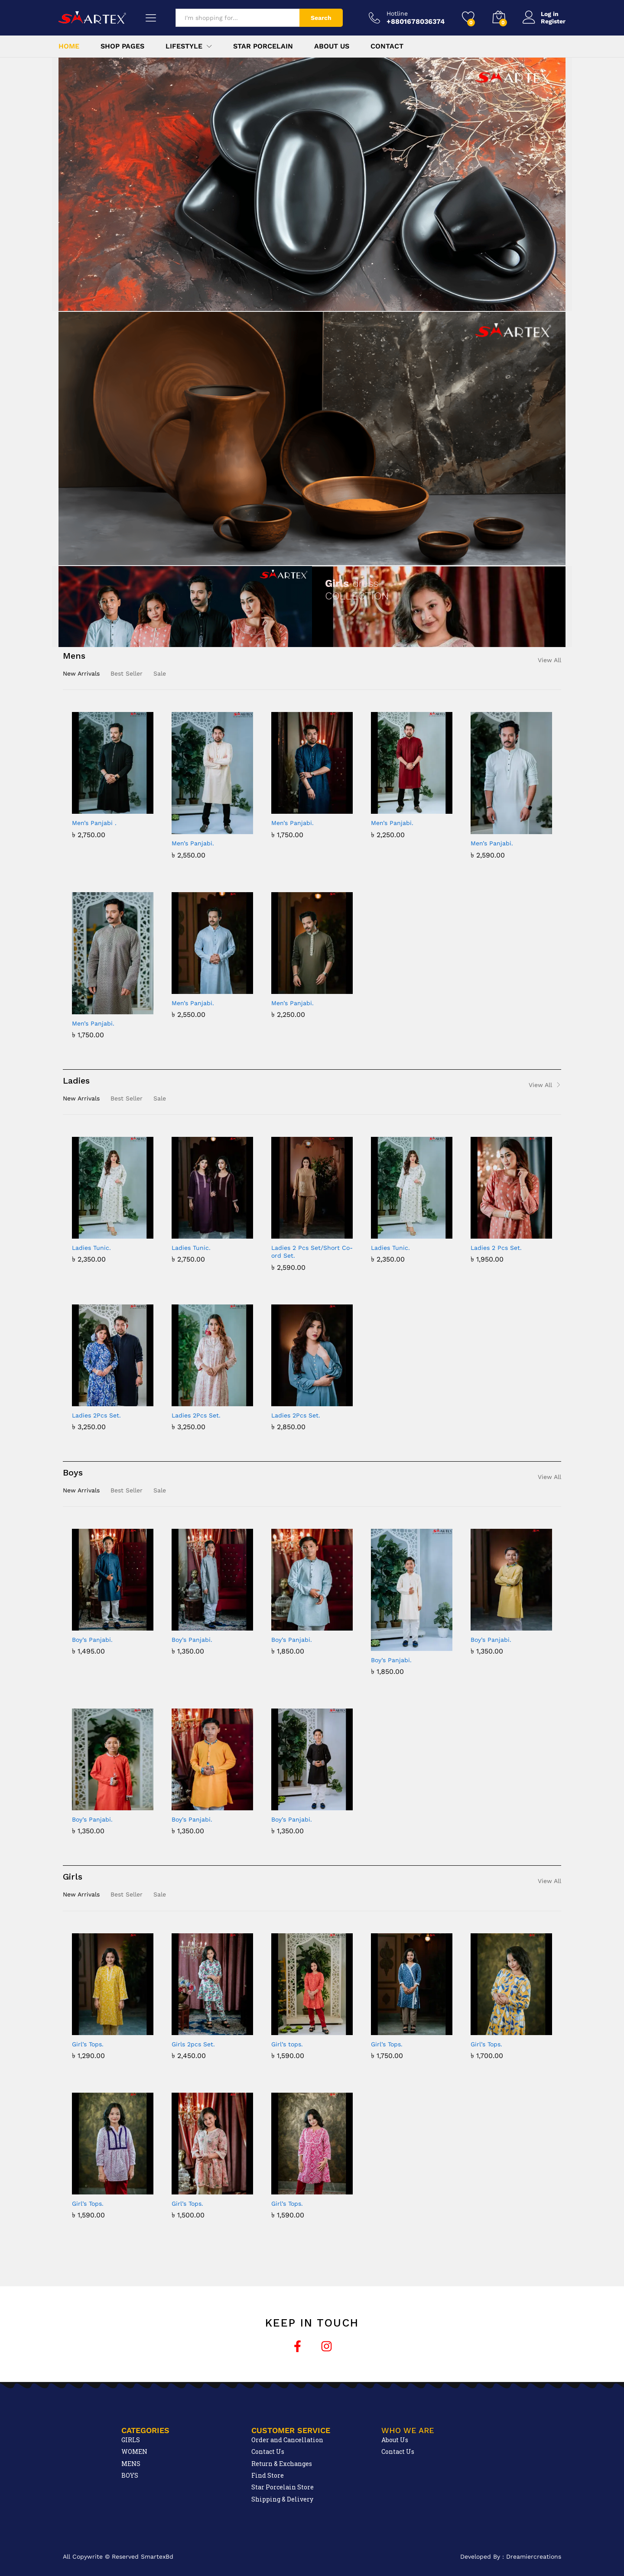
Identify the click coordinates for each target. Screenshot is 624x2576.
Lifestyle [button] (184, 46)
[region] (312, 184)
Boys (73, 1472)
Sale (159, 673)
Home (68, 46)
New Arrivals (81, 673)
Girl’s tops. (287, 2044)
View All (549, 660)
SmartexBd (157, 2556)
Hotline (397, 13)
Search (321, 17)
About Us (331, 46)
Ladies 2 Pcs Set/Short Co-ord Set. (312, 1251)
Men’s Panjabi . (94, 822)
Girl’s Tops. (88, 2044)
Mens (74, 655)
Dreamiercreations (533, 2556)
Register (553, 21)
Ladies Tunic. (91, 1247)
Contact (386, 46)
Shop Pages (122, 46)
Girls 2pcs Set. (193, 2044)
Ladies (76, 1080)
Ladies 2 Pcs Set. (496, 1247)
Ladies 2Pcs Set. (96, 1415)
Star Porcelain (263, 46)
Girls (72, 1876)
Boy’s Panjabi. (92, 1639)
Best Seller (126, 673)
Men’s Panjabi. (193, 843)
